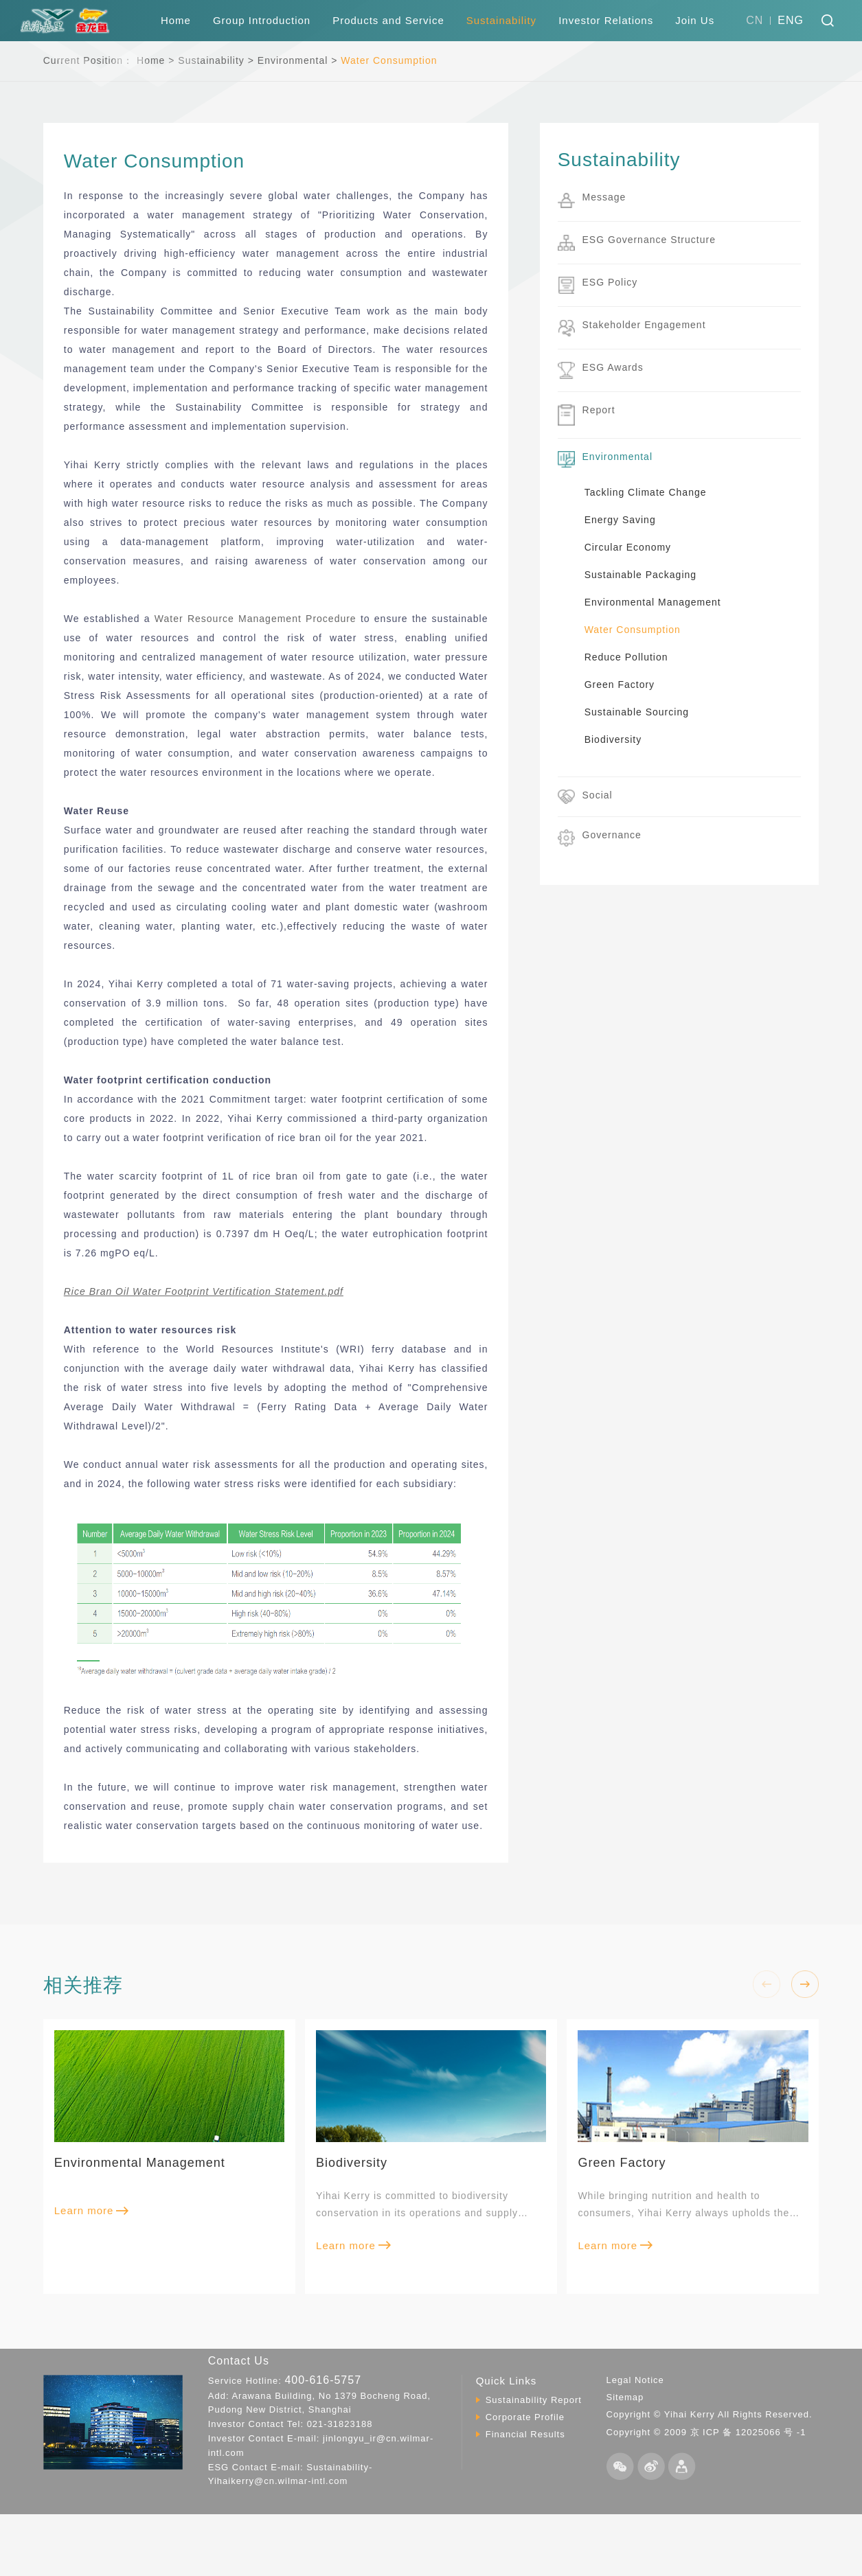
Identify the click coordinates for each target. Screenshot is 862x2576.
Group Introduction (261, 20)
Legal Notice (635, 2380)
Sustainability (501, 20)
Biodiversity (613, 739)
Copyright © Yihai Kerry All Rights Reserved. (709, 2414)
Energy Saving (620, 519)
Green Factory (620, 684)
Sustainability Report (534, 2400)
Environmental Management (653, 602)
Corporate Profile (525, 2417)
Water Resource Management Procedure (255, 618)
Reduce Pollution (626, 657)
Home (176, 20)
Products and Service (388, 20)
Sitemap (625, 2397)
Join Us (694, 20)
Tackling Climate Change (646, 492)
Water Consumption (389, 60)
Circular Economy (628, 547)
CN (754, 20)
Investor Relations (605, 20)
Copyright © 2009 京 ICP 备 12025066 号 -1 (706, 2432)
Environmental (293, 60)
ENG (791, 20)
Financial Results (525, 2434)
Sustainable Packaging (640, 574)
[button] (805, 1984)
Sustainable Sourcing (637, 711)
